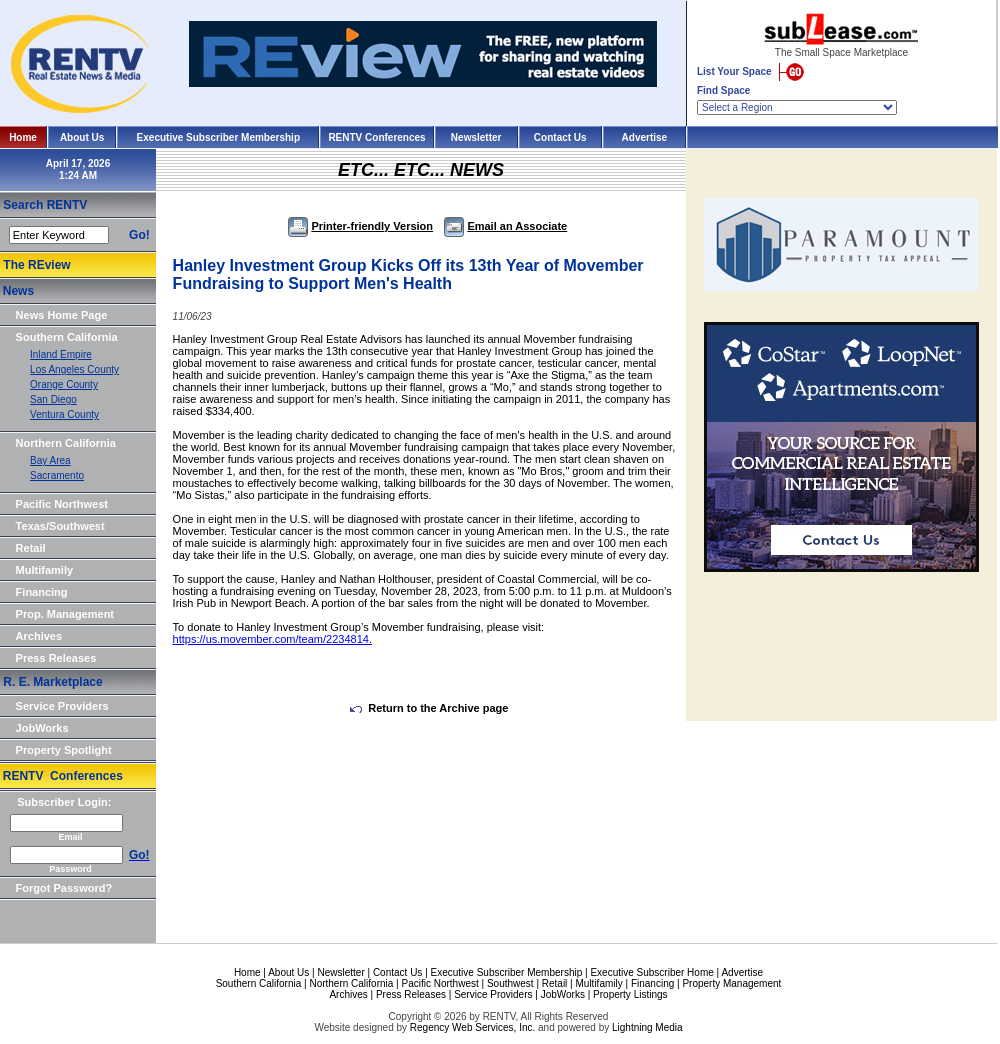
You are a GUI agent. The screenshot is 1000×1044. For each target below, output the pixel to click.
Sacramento (57, 475)
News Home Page (62, 315)
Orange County (64, 384)
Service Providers (62, 706)
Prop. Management (65, 614)
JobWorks (42, 728)
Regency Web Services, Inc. (472, 1027)
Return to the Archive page (429, 708)
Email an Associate (505, 226)
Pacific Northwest (62, 504)
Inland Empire (61, 354)
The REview (36, 265)
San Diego (53, 399)
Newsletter (476, 137)
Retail (31, 548)
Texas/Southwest (60, 526)
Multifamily (44, 570)
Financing (42, 592)
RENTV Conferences (376, 137)
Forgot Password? (64, 888)
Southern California (67, 337)
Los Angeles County (74, 369)
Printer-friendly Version (360, 226)
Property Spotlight (64, 750)
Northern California (66, 443)
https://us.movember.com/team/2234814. (272, 639)
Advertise (645, 137)
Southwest (510, 983)
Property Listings (630, 994)
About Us (82, 137)
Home (23, 137)
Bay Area (50, 460)
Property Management (731, 983)
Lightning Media (647, 1027)
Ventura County (64, 414)
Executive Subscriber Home (651, 972)
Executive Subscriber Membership (218, 137)
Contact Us (560, 137)
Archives (39, 636)
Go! (139, 235)
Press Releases (56, 658)
